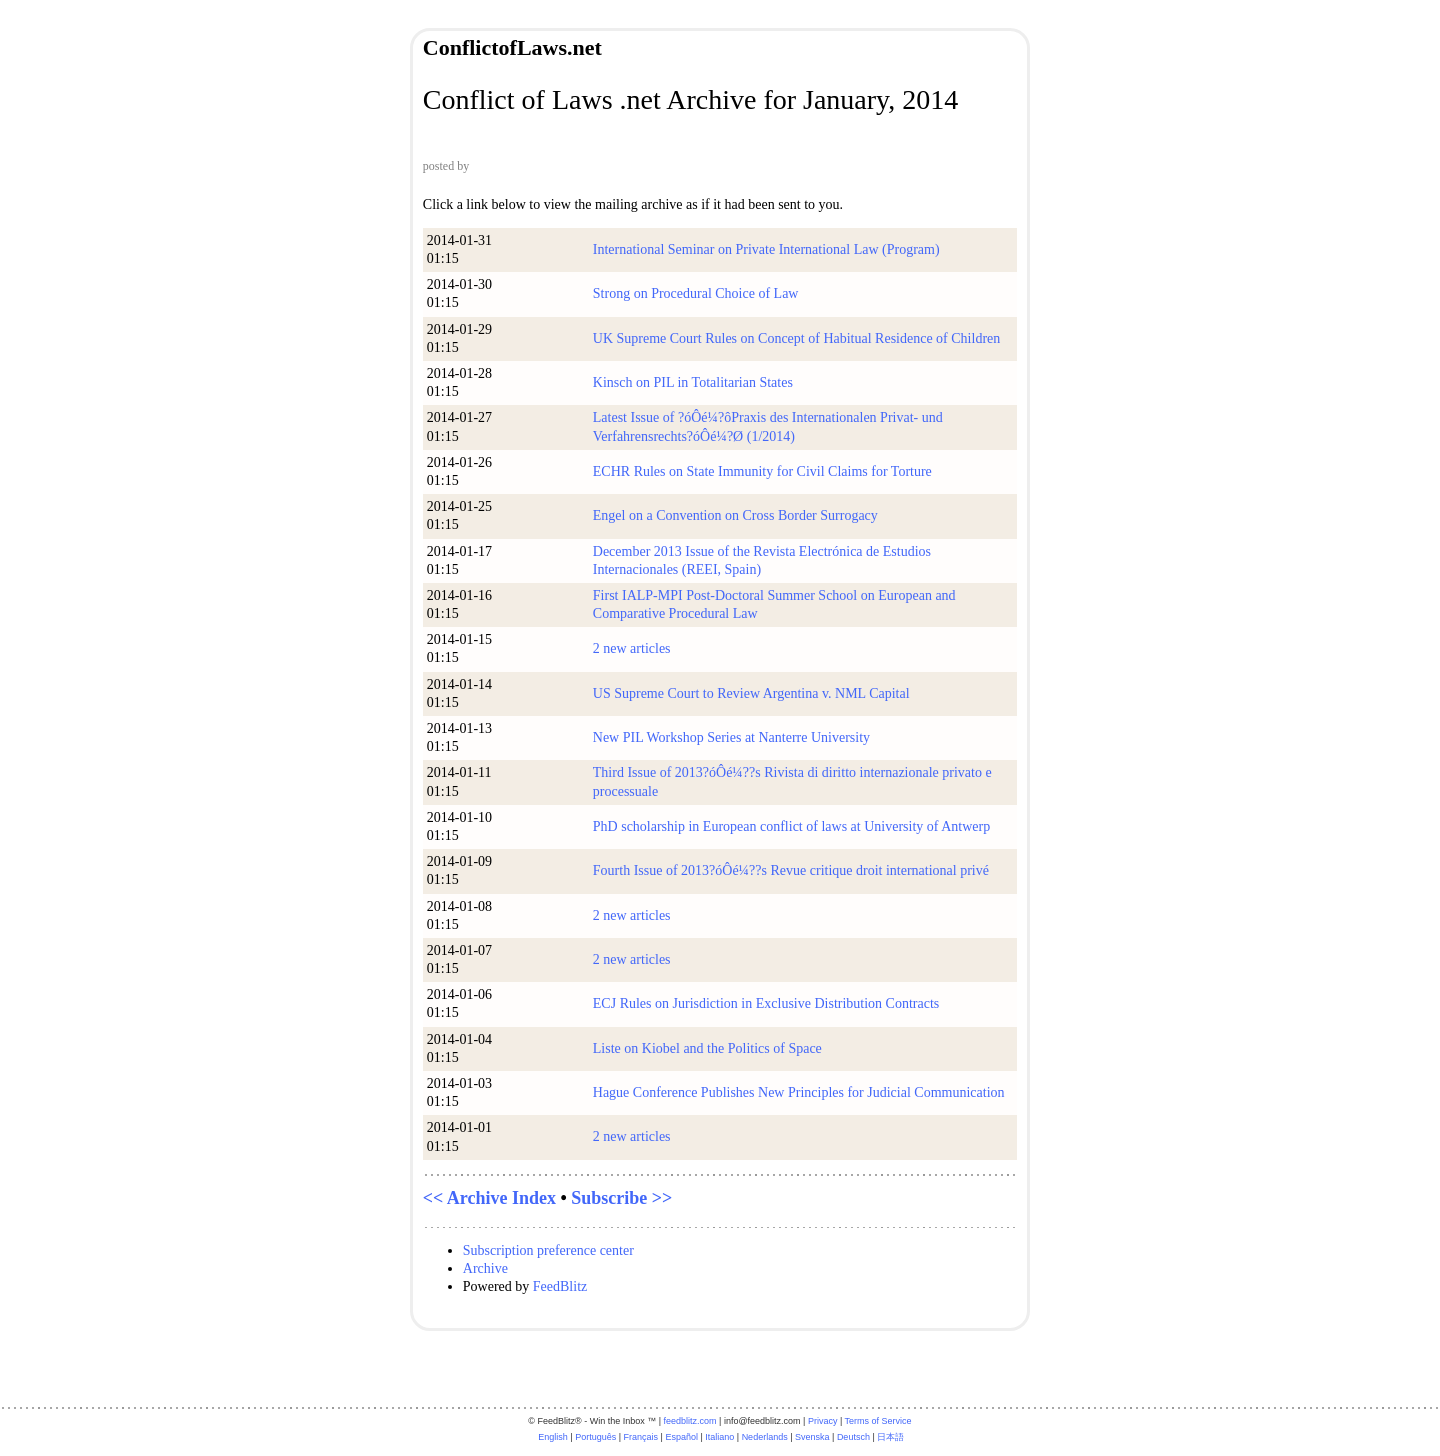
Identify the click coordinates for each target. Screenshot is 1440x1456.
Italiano (719, 1437)
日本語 (890, 1437)
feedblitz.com (690, 1421)
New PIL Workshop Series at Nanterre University (731, 737)
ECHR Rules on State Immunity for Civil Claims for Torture (762, 471)
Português (595, 1437)
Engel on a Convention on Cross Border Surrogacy (735, 515)
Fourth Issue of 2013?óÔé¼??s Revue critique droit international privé (791, 870)
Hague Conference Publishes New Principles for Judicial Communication (799, 1092)
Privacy (823, 1421)
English (553, 1437)
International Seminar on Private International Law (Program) (766, 249)
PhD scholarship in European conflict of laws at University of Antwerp (791, 826)
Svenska (812, 1437)
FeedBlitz (560, 1286)
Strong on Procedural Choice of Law (696, 293)
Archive (485, 1268)
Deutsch (853, 1437)
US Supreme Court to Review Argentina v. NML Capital (751, 693)
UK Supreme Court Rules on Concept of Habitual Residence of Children (796, 338)
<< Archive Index (489, 1198)
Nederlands (765, 1437)
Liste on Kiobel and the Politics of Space (707, 1048)
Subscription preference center (548, 1250)
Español (681, 1437)
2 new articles (632, 648)
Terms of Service (878, 1421)
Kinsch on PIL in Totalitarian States (693, 382)
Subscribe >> (621, 1198)
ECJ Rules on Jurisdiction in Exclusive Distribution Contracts (766, 1003)
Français (641, 1437)
